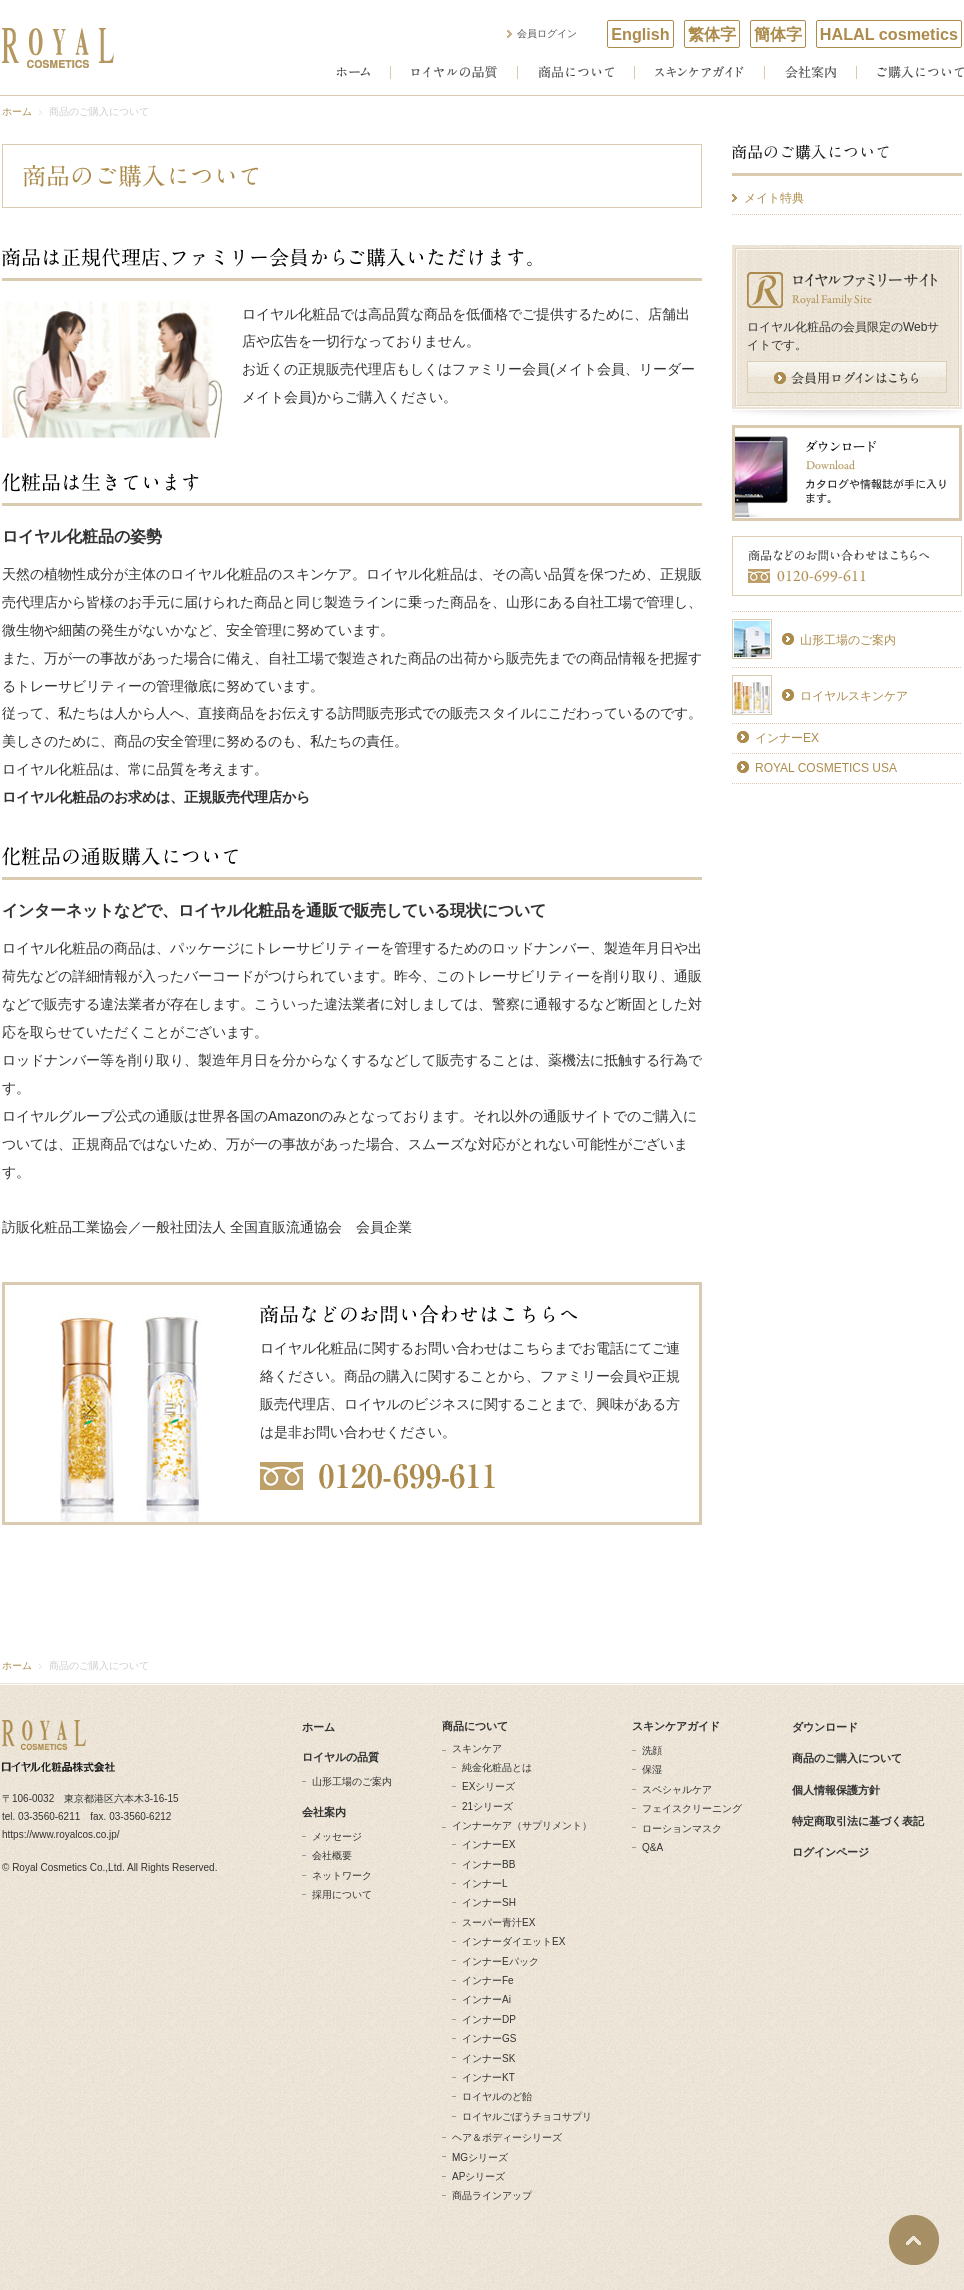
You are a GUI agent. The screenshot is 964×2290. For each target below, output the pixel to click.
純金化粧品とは (497, 1767)
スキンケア (477, 1748)
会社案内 (810, 72)
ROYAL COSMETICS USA (826, 768)
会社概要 (332, 1855)
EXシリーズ (488, 1786)
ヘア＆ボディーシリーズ (507, 2137)
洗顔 (652, 1750)
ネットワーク (342, 1875)
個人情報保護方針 (836, 1790)
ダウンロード (825, 1727)
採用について (342, 1894)
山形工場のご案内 (848, 640)
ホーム (353, 72)
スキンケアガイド (699, 72)
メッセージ (337, 1836)
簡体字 (778, 34)
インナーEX (787, 738)
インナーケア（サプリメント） (522, 1825)
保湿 (652, 1769)
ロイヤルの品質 (454, 72)
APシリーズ (478, 2176)
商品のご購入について (847, 160)
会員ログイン (547, 33)
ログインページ (830, 1852)
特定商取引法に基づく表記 (858, 1821)
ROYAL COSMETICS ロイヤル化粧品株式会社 (58, 48)
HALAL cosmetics (889, 34)
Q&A (652, 1847)
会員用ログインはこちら (847, 377)
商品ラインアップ (492, 2195)
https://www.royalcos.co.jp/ (61, 1834)
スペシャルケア (677, 1789)
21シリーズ (487, 1806)
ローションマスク (682, 1828)
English (640, 34)
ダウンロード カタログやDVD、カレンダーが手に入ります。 (847, 473)
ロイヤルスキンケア (854, 696)
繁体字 (712, 34)
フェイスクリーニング (692, 1808)
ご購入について (920, 72)
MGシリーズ (480, 2157)
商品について (576, 72)
